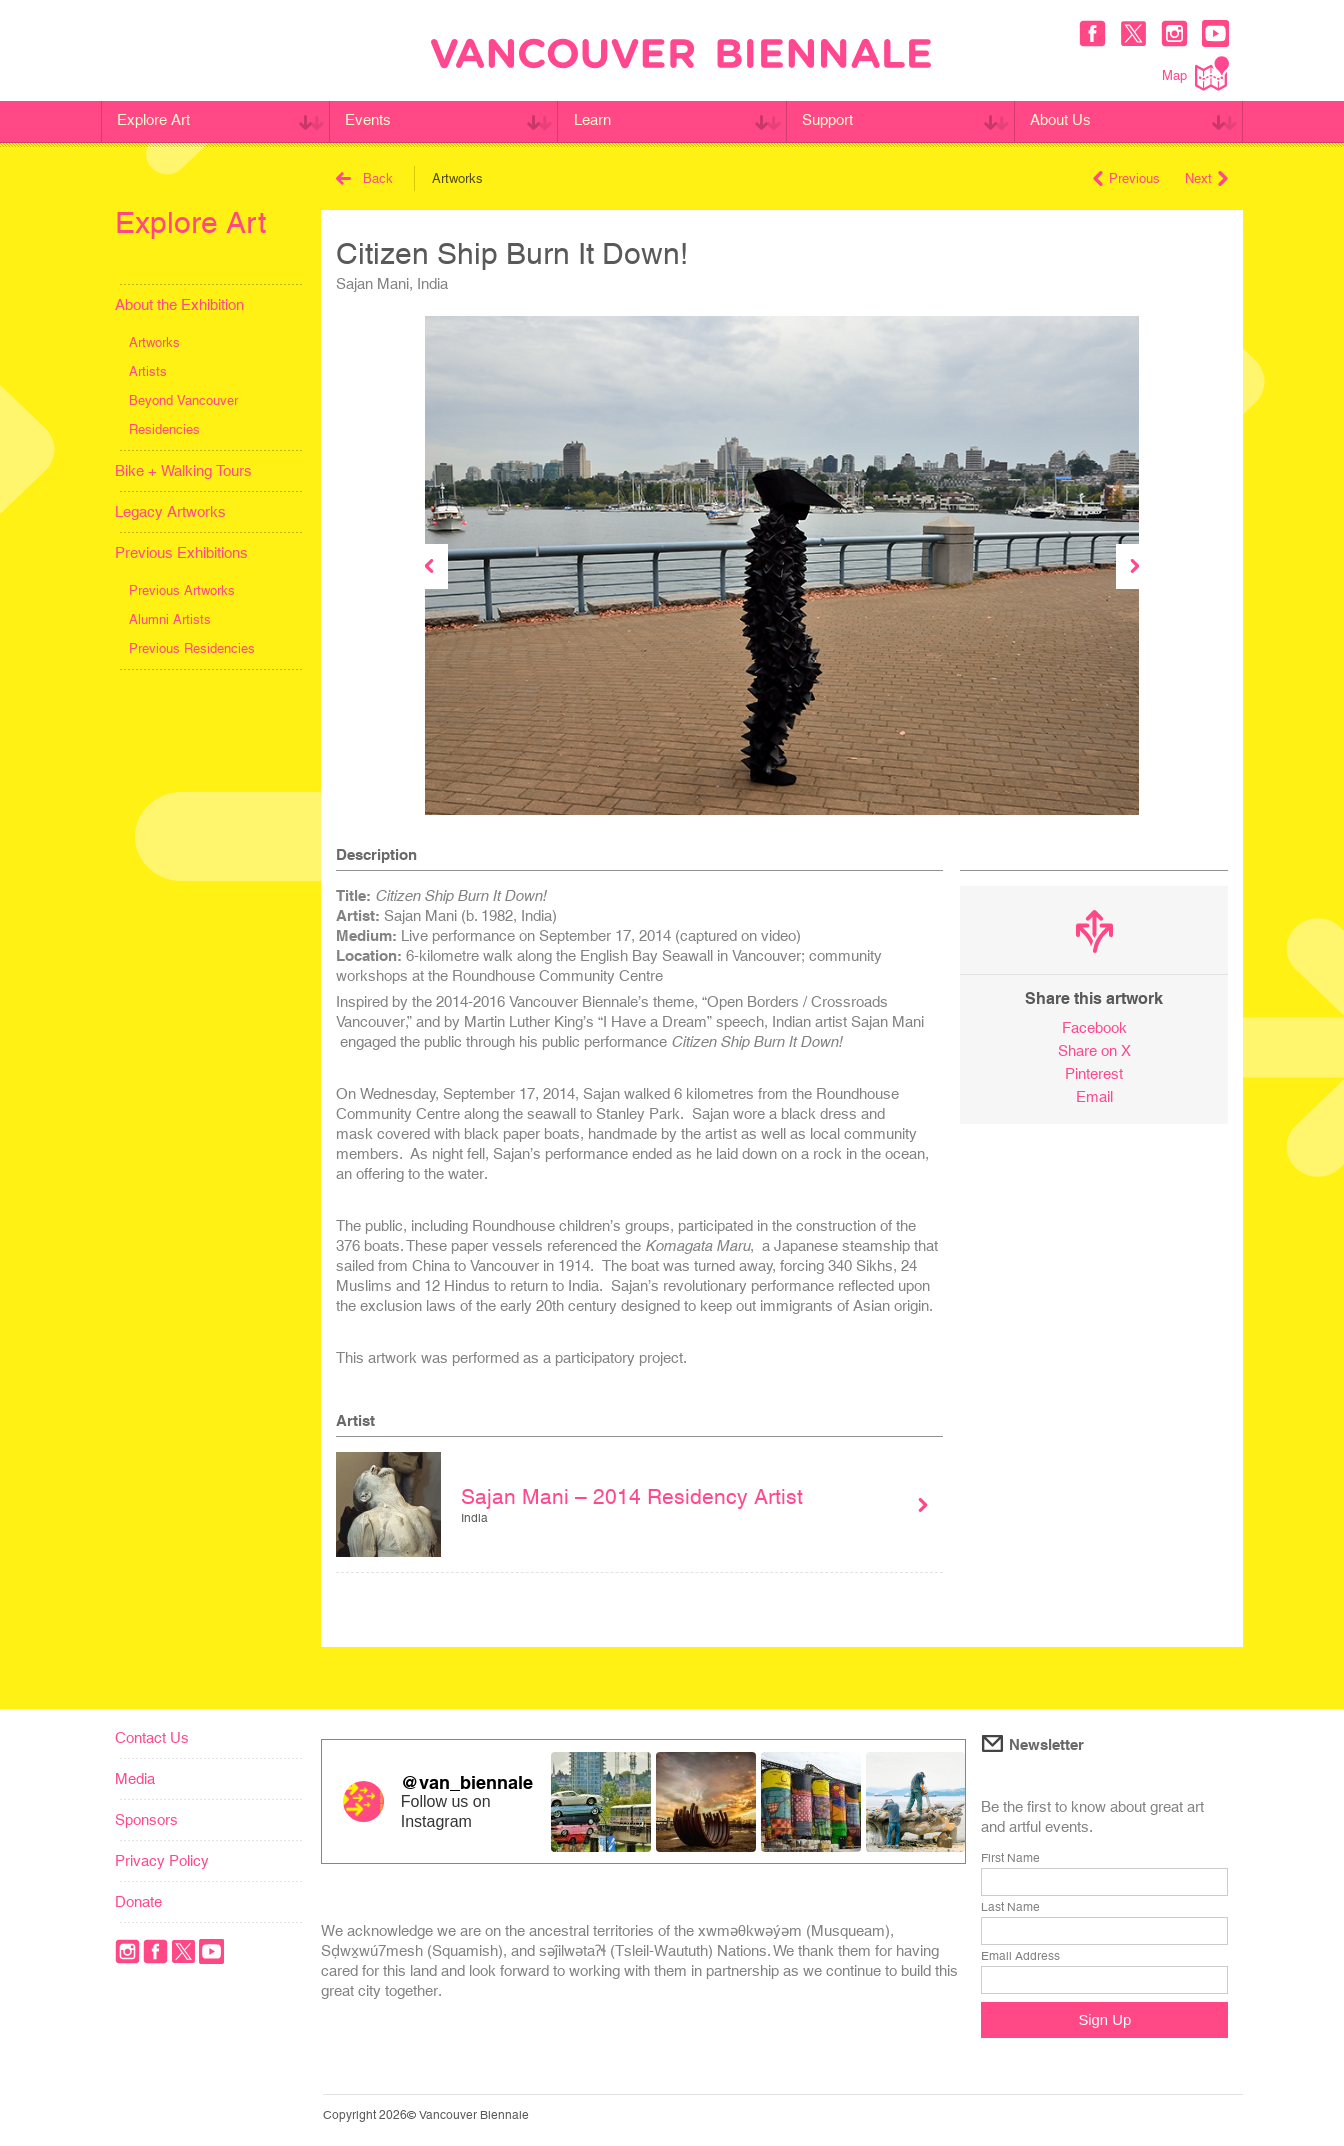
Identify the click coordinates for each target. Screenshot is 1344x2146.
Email (1094, 1096)
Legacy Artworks (170, 511)
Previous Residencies (192, 648)
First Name (1010, 1858)
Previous (1126, 178)
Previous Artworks (182, 590)
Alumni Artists (170, 619)
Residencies (164, 429)
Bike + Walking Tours (183, 470)
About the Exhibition (179, 304)
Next (1206, 178)
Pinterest (1094, 1073)
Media (135, 1778)
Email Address (1020, 1956)
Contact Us (152, 1737)
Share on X (1094, 1050)
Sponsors (146, 1819)
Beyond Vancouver (183, 400)
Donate (138, 1901)
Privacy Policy (162, 1860)
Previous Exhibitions (181, 552)
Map (1195, 73)
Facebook (1094, 1027)
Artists (148, 371)
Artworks (154, 342)
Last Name (1010, 1907)
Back (364, 178)
